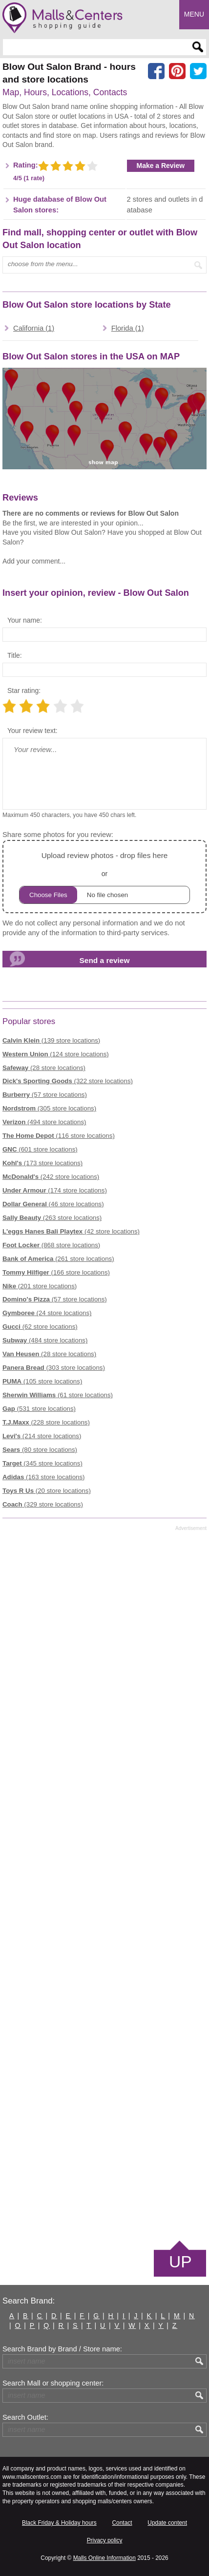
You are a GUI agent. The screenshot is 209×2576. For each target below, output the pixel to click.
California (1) (33, 328)
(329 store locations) (42, 1504)
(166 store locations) (56, 1272)
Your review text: (32, 730)
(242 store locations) (50, 1176)
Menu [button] (194, 14)
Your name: (24, 620)
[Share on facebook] (156, 71)
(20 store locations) (46, 1490)
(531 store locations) (39, 1408)
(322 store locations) (67, 1081)
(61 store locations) (57, 1395)
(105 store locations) (42, 1381)
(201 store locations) (39, 1286)
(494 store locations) (44, 1122)
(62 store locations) (40, 1326)
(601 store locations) (40, 1149)
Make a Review (161, 165)
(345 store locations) (42, 1463)
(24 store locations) (47, 1313)
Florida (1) (127, 328)
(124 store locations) (55, 1054)
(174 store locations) (54, 1190)
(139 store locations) (51, 1040)
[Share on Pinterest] (177, 71)
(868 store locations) (51, 1245)
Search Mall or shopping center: (53, 2383)
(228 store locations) (46, 1422)
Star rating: (24, 690)
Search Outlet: (25, 2417)
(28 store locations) (43, 1067)
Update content (167, 2522)
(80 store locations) (39, 1449)
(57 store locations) (44, 1094)
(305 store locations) (49, 1108)
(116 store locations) (58, 1135)
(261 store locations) (58, 1258)
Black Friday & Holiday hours (59, 2522)
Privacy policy (105, 2540)
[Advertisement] (104, 1885)
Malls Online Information (104, 2558)
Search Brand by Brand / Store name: (62, 2349)
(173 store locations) (42, 1163)
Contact (122, 2522)
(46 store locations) (53, 1204)
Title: (14, 655)
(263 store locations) (52, 1217)
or (104, 876)
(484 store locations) (44, 1340)
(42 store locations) (71, 1231)
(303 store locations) (53, 1367)
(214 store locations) (41, 1436)
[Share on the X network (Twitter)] (198, 71)
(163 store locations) (43, 1477)
